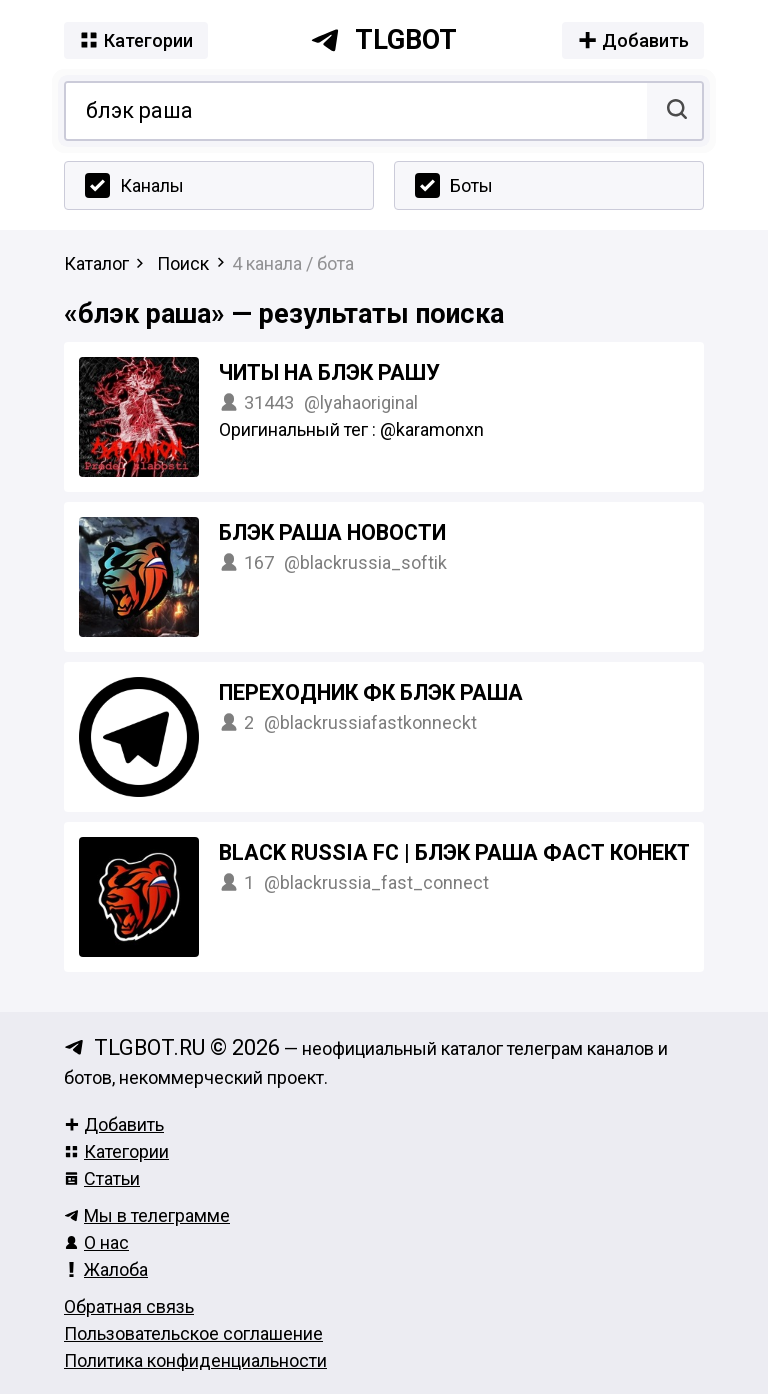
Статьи (102, 1178)
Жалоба (106, 1269)
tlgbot (383, 40)
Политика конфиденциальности (195, 1360)
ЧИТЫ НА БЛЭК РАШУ (329, 372)
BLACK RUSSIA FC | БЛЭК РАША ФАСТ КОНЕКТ (455, 852)
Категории (116, 1151)
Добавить (114, 1124)
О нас (96, 1242)
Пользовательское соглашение (193, 1333)
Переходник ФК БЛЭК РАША (371, 692)
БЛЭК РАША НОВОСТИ (332, 532)
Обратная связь (129, 1306)
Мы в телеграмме (147, 1215)
